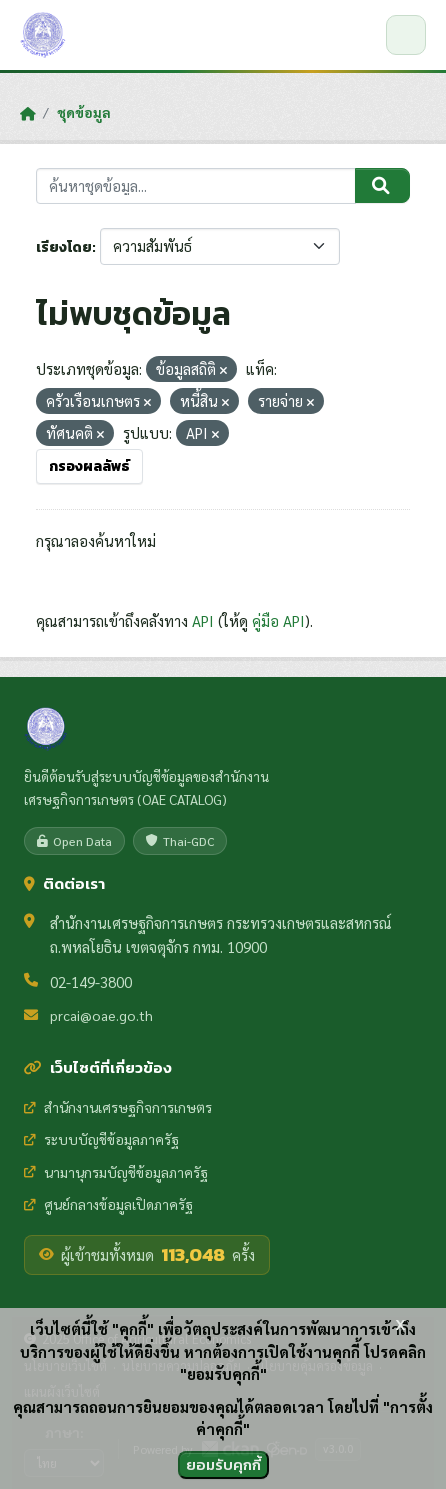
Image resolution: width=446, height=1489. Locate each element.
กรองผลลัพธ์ (89, 466)
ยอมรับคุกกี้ (223, 1464)
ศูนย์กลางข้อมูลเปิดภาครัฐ (108, 1204)
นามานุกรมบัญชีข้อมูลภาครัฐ (116, 1172)
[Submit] (382, 186)
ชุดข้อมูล (84, 112)
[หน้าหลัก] (27, 113)
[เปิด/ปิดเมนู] (406, 35)
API (203, 620)
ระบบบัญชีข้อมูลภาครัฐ (101, 1139)
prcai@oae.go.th (101, 1015)
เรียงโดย (64, 247)
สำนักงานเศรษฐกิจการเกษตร (118, 1107)
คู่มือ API (278, 620)
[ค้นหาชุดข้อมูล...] (196, 186)
